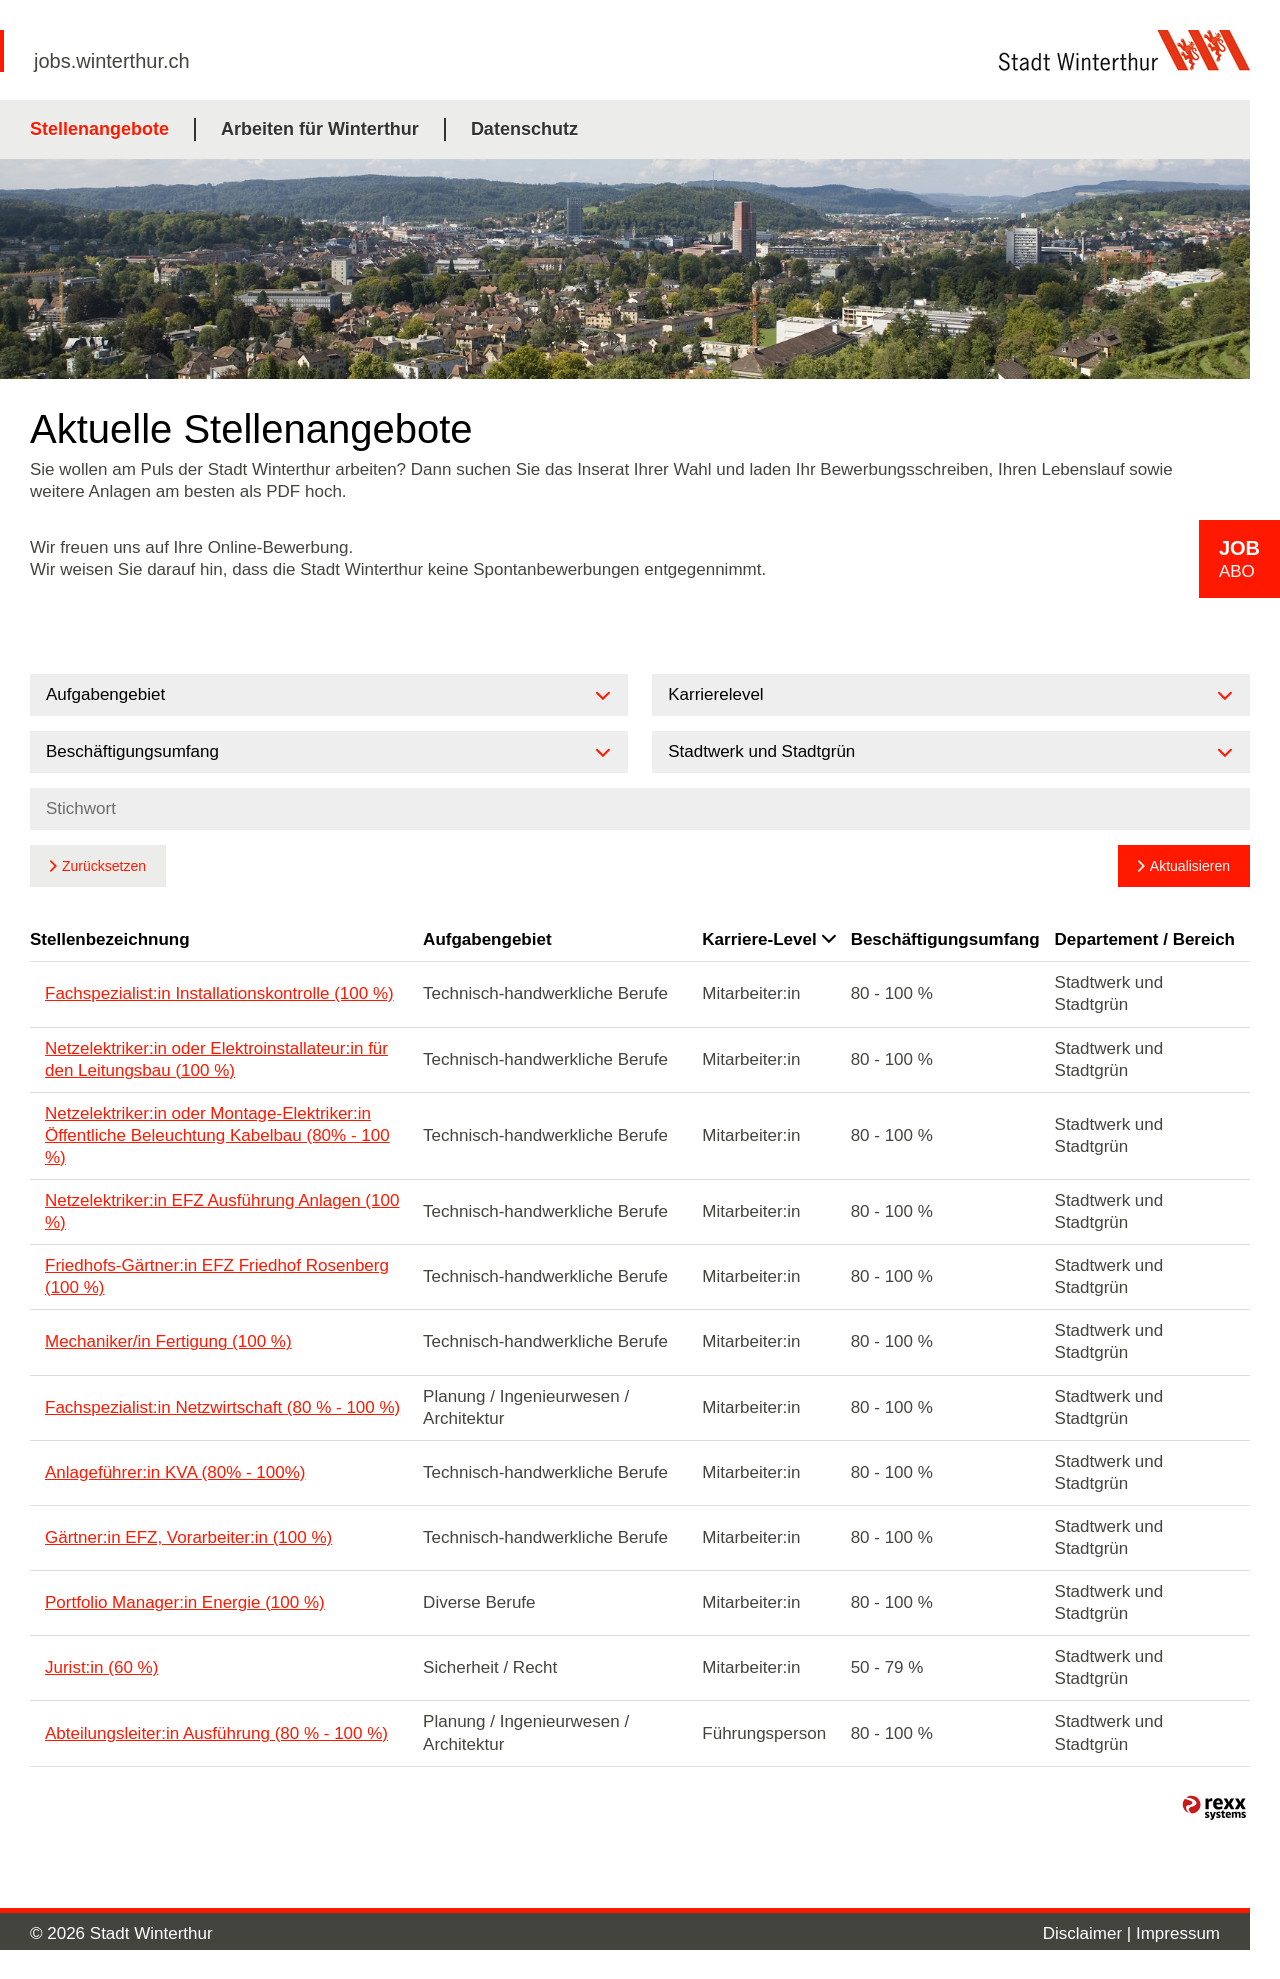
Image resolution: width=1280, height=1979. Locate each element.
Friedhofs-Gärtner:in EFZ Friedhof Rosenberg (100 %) (217, 1276)
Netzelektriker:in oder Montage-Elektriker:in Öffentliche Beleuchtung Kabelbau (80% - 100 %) (217, 1135)
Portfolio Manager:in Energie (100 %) (185, 1602)
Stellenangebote (99, 129)
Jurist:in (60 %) (101, 1667)
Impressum (1178, 1933)
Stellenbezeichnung (110, 939)
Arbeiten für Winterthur (320, 129)
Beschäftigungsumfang (945, 939)
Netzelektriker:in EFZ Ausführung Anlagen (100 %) (222, 1211)
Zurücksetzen (104, 866)
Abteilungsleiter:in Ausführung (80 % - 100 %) (216, 1733)
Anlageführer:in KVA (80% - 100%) (175, 1472)
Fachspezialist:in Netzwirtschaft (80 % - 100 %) (222, 1407)
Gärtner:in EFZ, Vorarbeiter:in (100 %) (188, 1537)
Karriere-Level (768, 939)
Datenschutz (524, 129)
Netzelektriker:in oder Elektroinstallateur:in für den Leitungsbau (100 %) (216, 1059)
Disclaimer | (1089, 1933)
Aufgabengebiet (487, 939)
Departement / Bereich (1145, 939)
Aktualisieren (1190, 866)
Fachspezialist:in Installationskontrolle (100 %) (219, 993)
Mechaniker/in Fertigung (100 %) (168, 1341)
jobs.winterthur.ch (112, 61)
